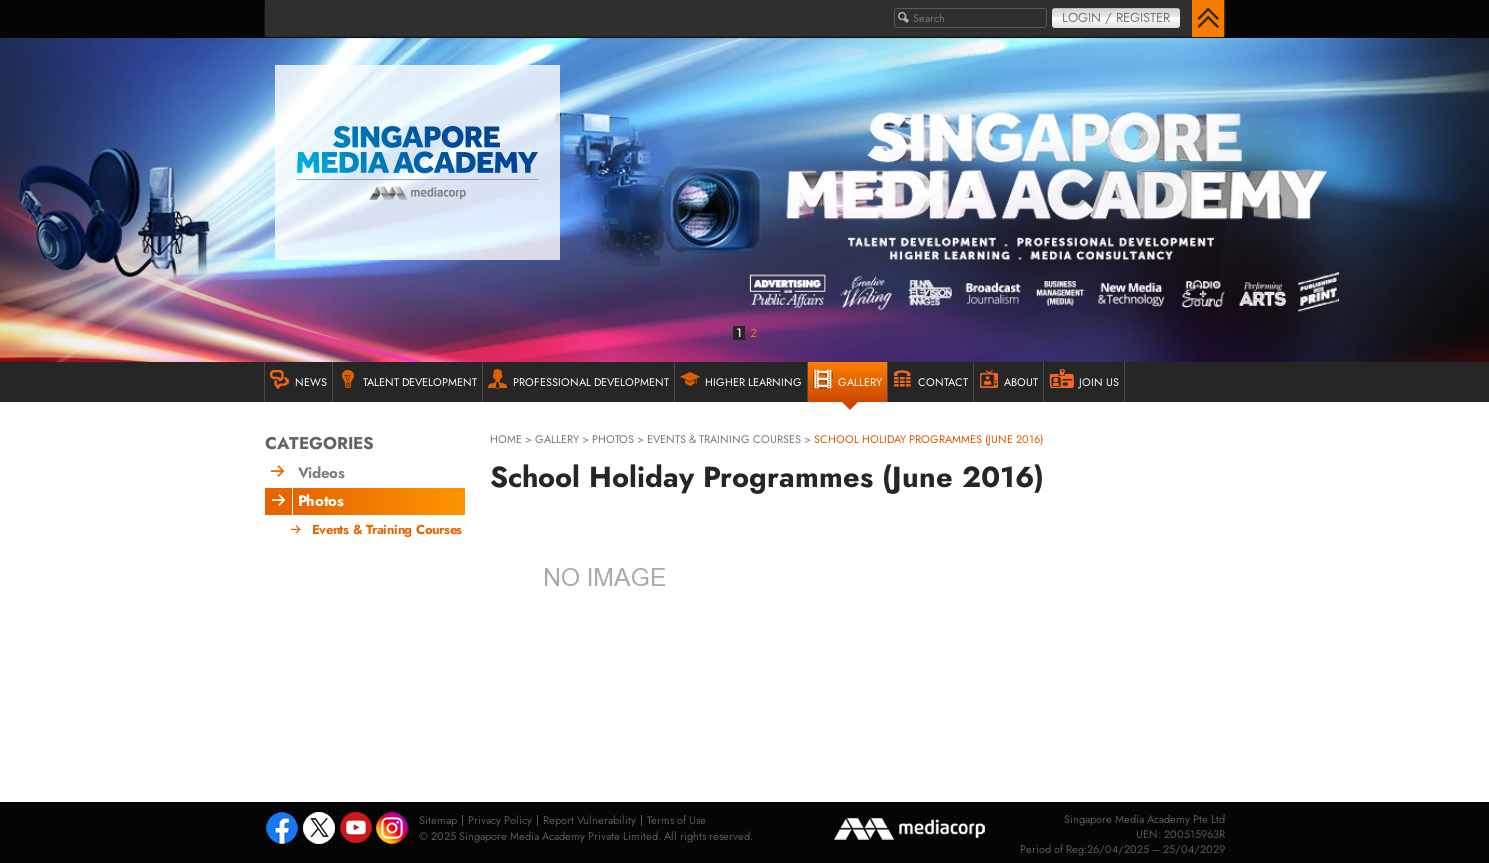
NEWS (298, 379)
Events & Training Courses (724, 439)
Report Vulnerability (589, 820)
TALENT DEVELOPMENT (407, 379)
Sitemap (438, 820)
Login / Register (1116, 17)
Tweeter (319, 830)
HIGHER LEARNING (741, 379)
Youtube (356, 830)
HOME (506, 439)
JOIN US (1084, 379)
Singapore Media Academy (417, 162)
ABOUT (1008, 379)
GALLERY (847, 379)
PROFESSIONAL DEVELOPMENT (578, 379)
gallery (557, 439)
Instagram (393, 829)
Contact (930, 379)
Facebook (282, 830)
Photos (613, 439)
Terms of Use (676, 820)
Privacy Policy (500, 820)
